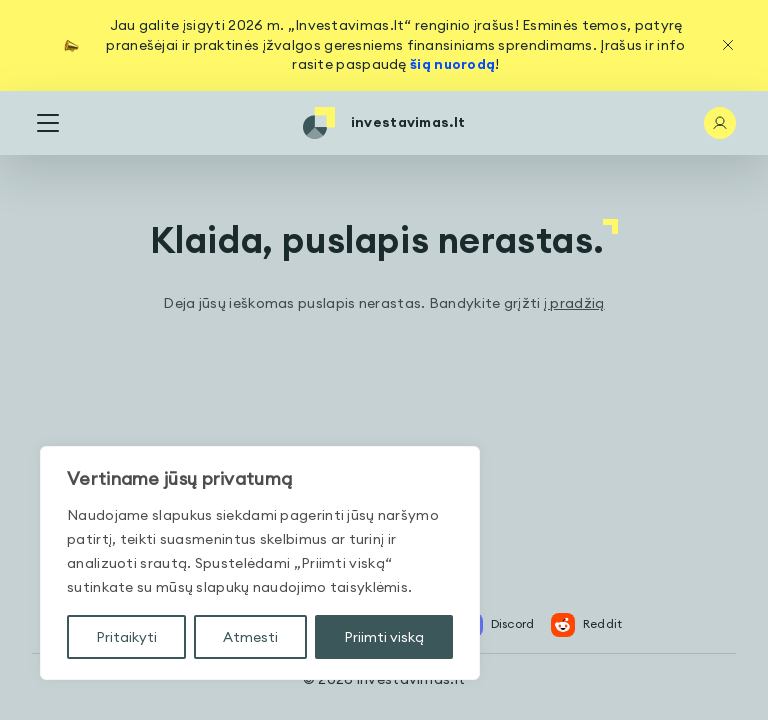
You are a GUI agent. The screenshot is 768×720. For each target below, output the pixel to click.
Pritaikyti (126, 637)
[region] (260, 563)
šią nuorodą (452, 64)
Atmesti (250, 637)
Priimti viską (384, 637)
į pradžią (574, 303)
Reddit (587, 625)
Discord (497, 625)
